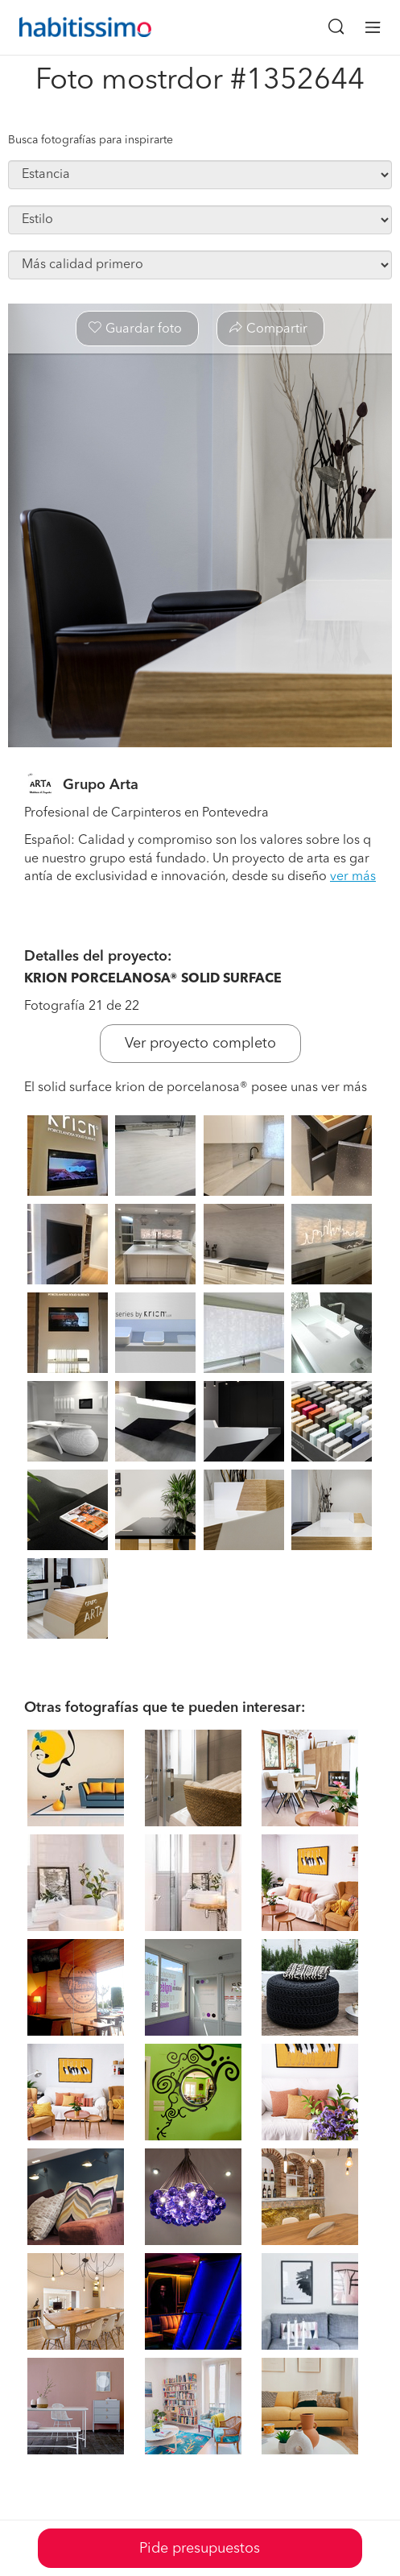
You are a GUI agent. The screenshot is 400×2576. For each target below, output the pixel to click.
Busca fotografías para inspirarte (90, 140)
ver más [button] (353, 876)
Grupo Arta (100, 785)
